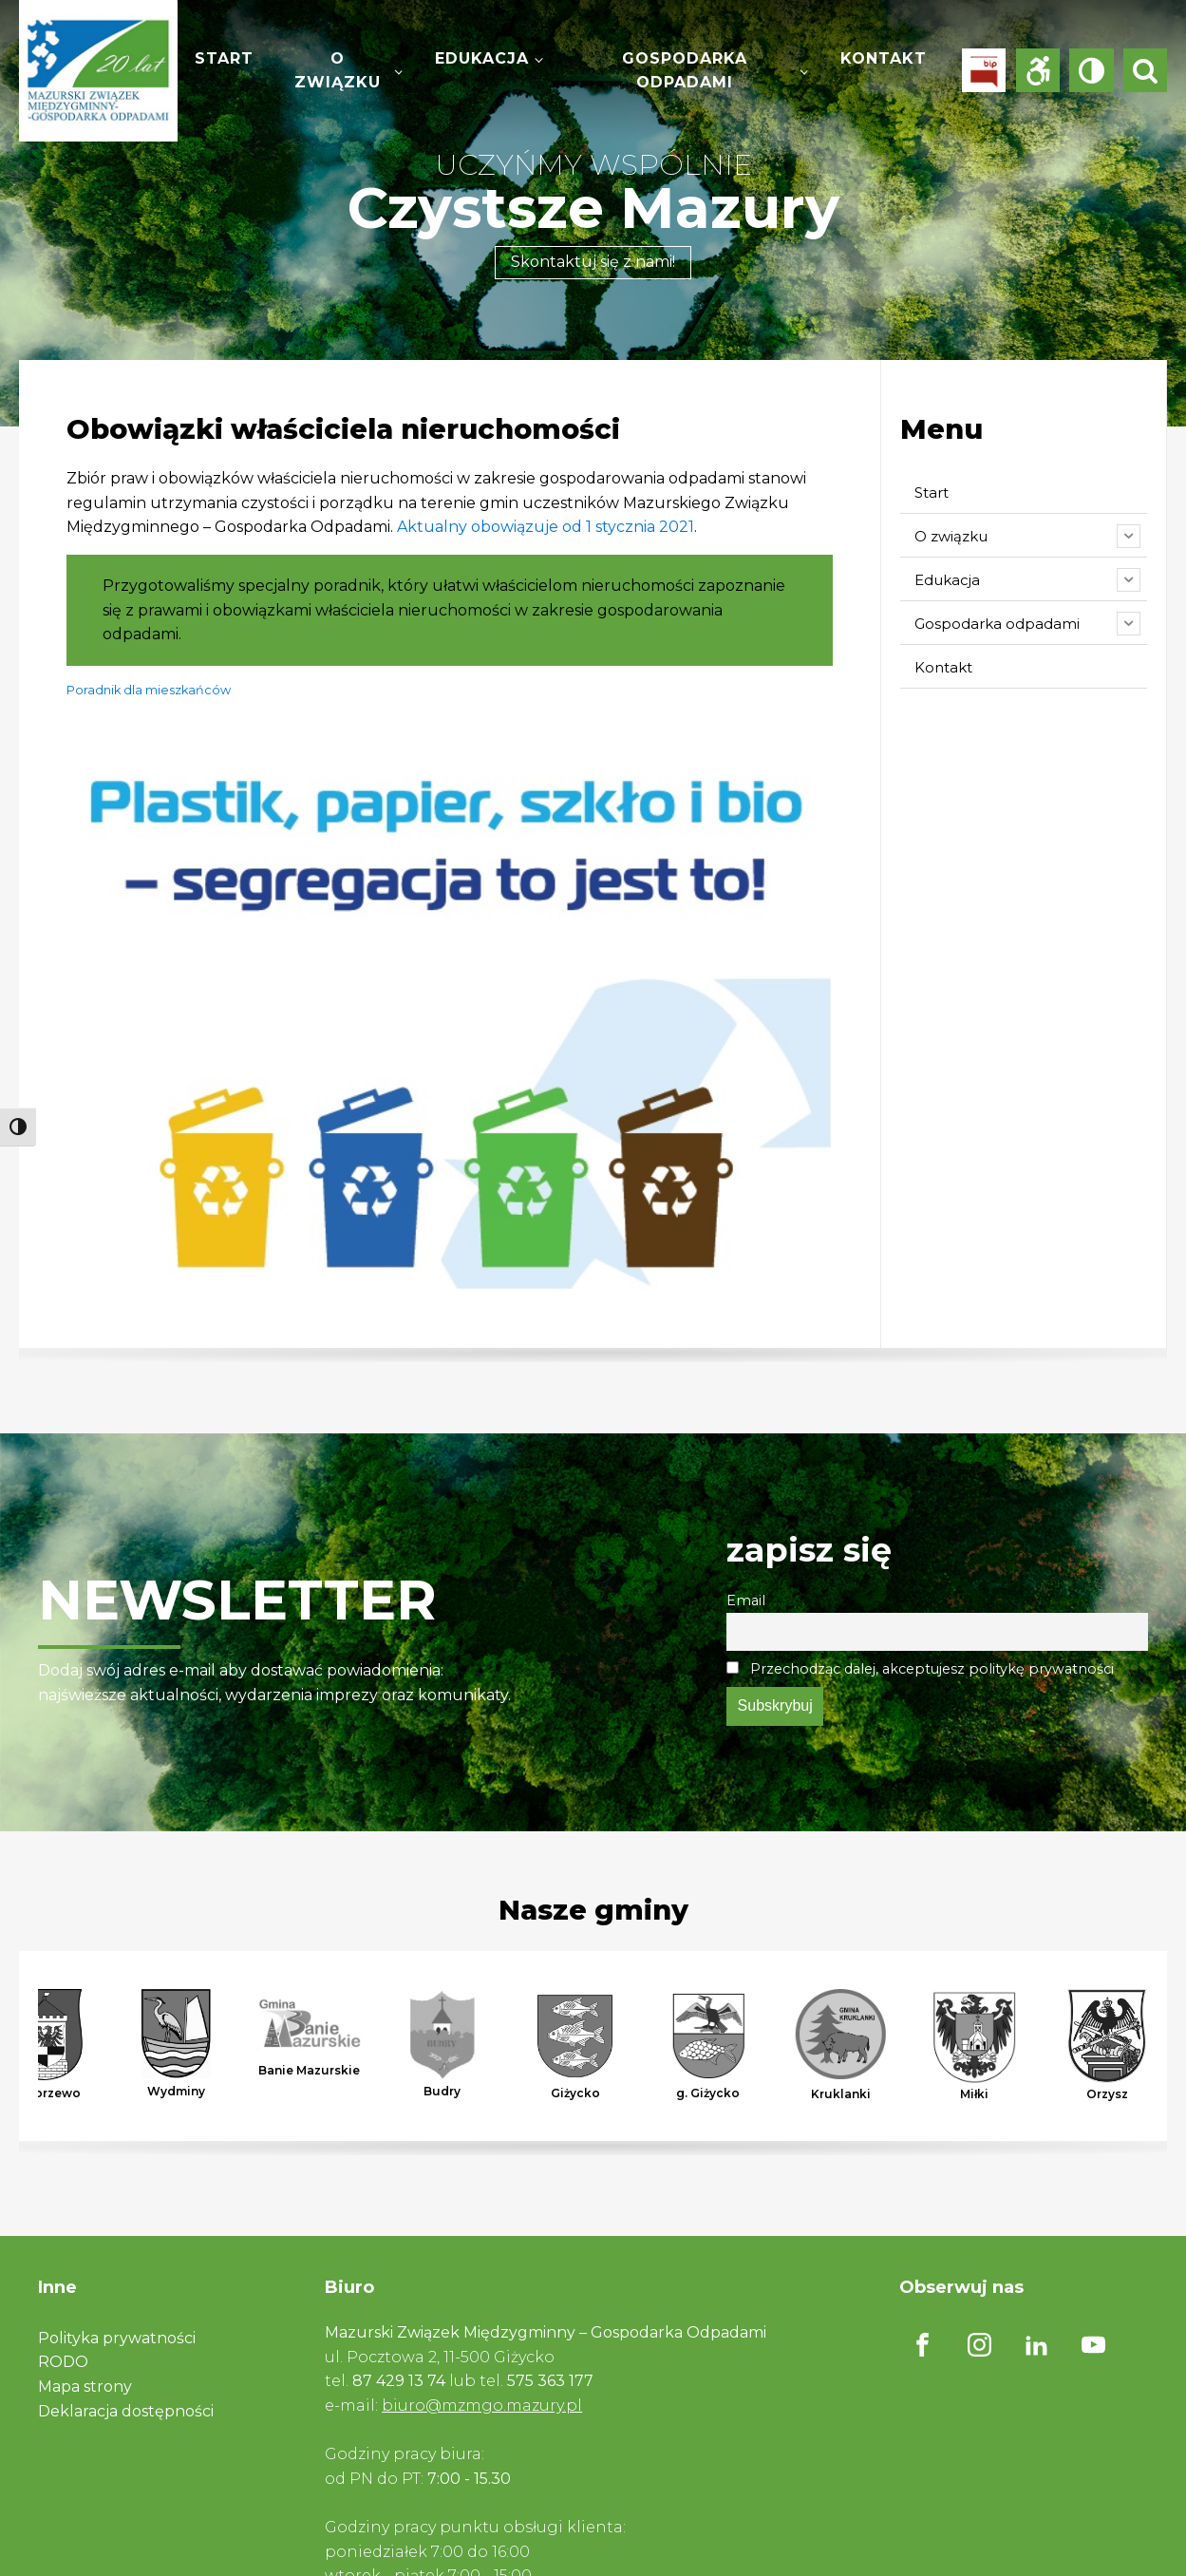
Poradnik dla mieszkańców (148, 690)
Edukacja (482, 58)
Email (745, 1600)
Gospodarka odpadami (684, 70)
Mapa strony (85, 2386)
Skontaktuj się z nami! (593, 262)
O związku (337, 70)
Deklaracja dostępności (126, 2411)
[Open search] (1145, 70)
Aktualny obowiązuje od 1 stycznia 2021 (545, 527)
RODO (63, 2362)
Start (224, 58)
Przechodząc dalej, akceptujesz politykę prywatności (919, 1668)
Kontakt (883, 58)
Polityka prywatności (117, 2338)
